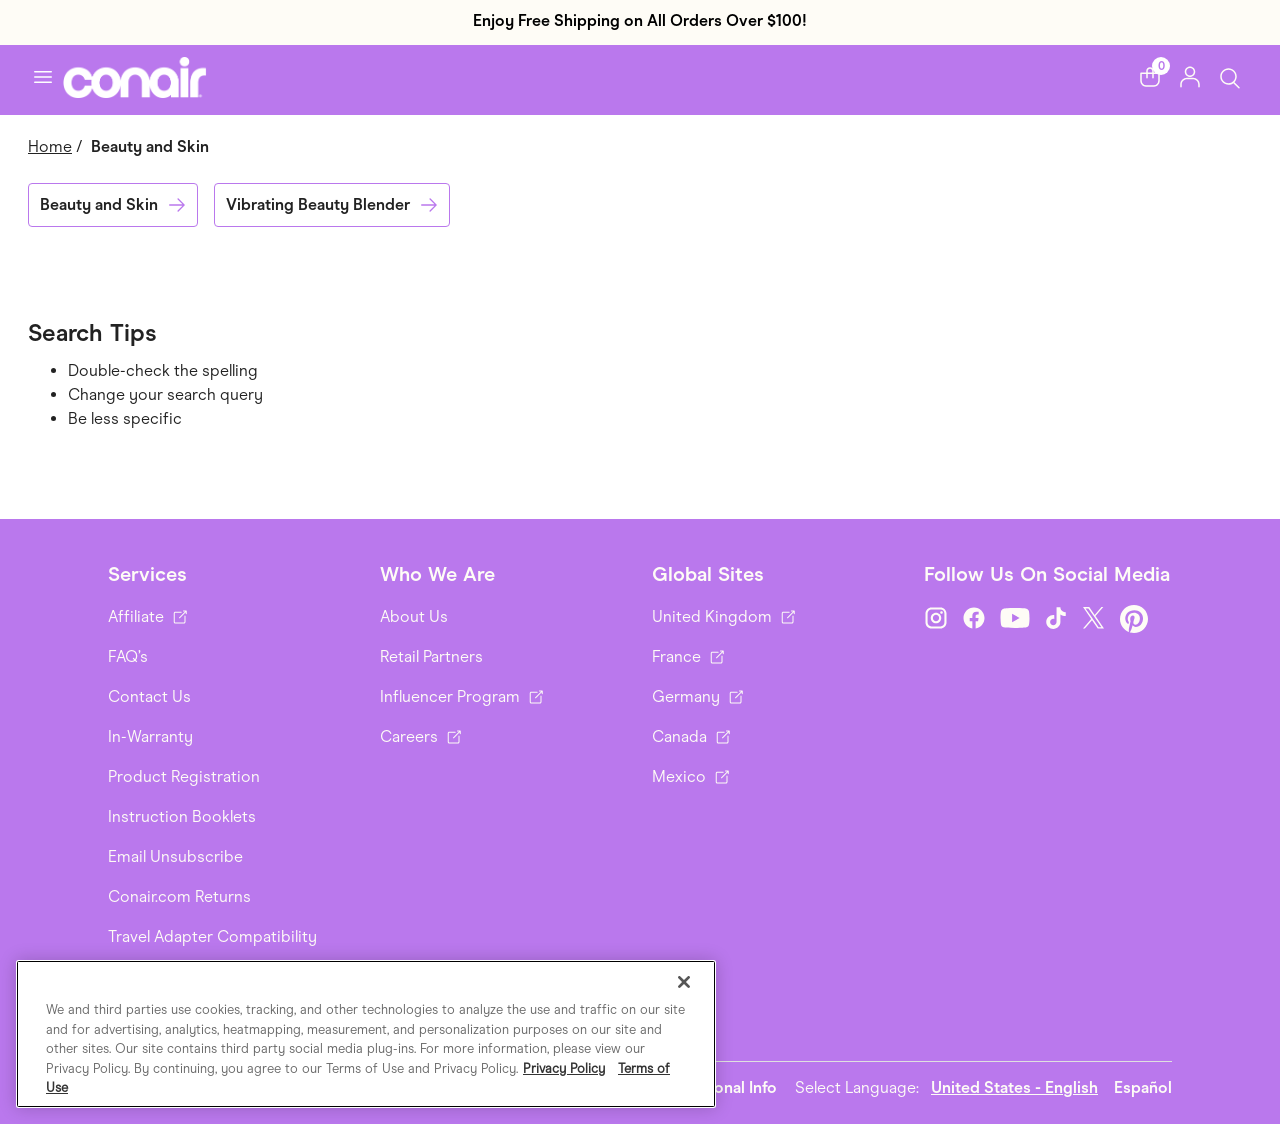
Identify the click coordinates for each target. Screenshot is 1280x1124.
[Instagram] (936, 619)
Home (50, 146)
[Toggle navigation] (43, 77)
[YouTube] (1015, 619)
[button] (1150, 77)
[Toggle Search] (1230, 76)
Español (1143, 1087)
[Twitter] (1094, 619)
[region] (366, 1034)
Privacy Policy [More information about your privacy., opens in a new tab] (564, 1068)
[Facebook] (974, 619)
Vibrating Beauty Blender (318, 204)
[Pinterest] (1134, 619)
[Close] (684, 982)
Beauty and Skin (99, 204)
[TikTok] (1056, 619)
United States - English (1014, 1087)
